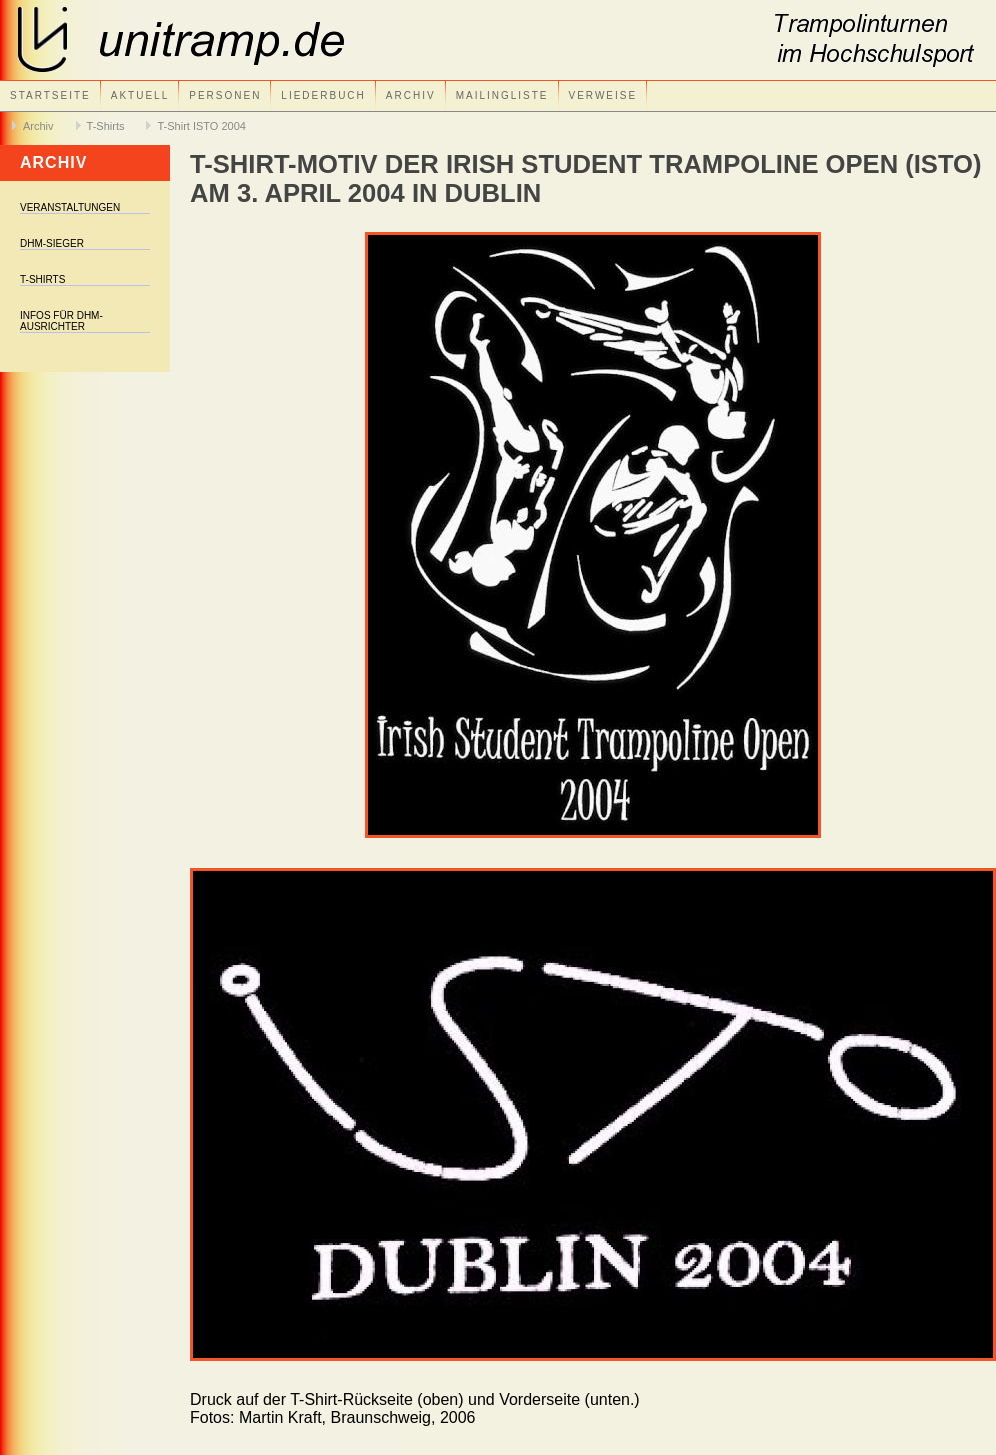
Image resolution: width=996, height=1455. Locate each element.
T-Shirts (106, 126)
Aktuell (140, 95)
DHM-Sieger (52, 243)
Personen (225, 95)
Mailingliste (502, 95)
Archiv (411, 95)
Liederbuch (323, 95)
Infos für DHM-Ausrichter (61, 321)
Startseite (50, 95)
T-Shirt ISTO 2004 (201, 126)
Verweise (603, 95)
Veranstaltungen (70, 207)
